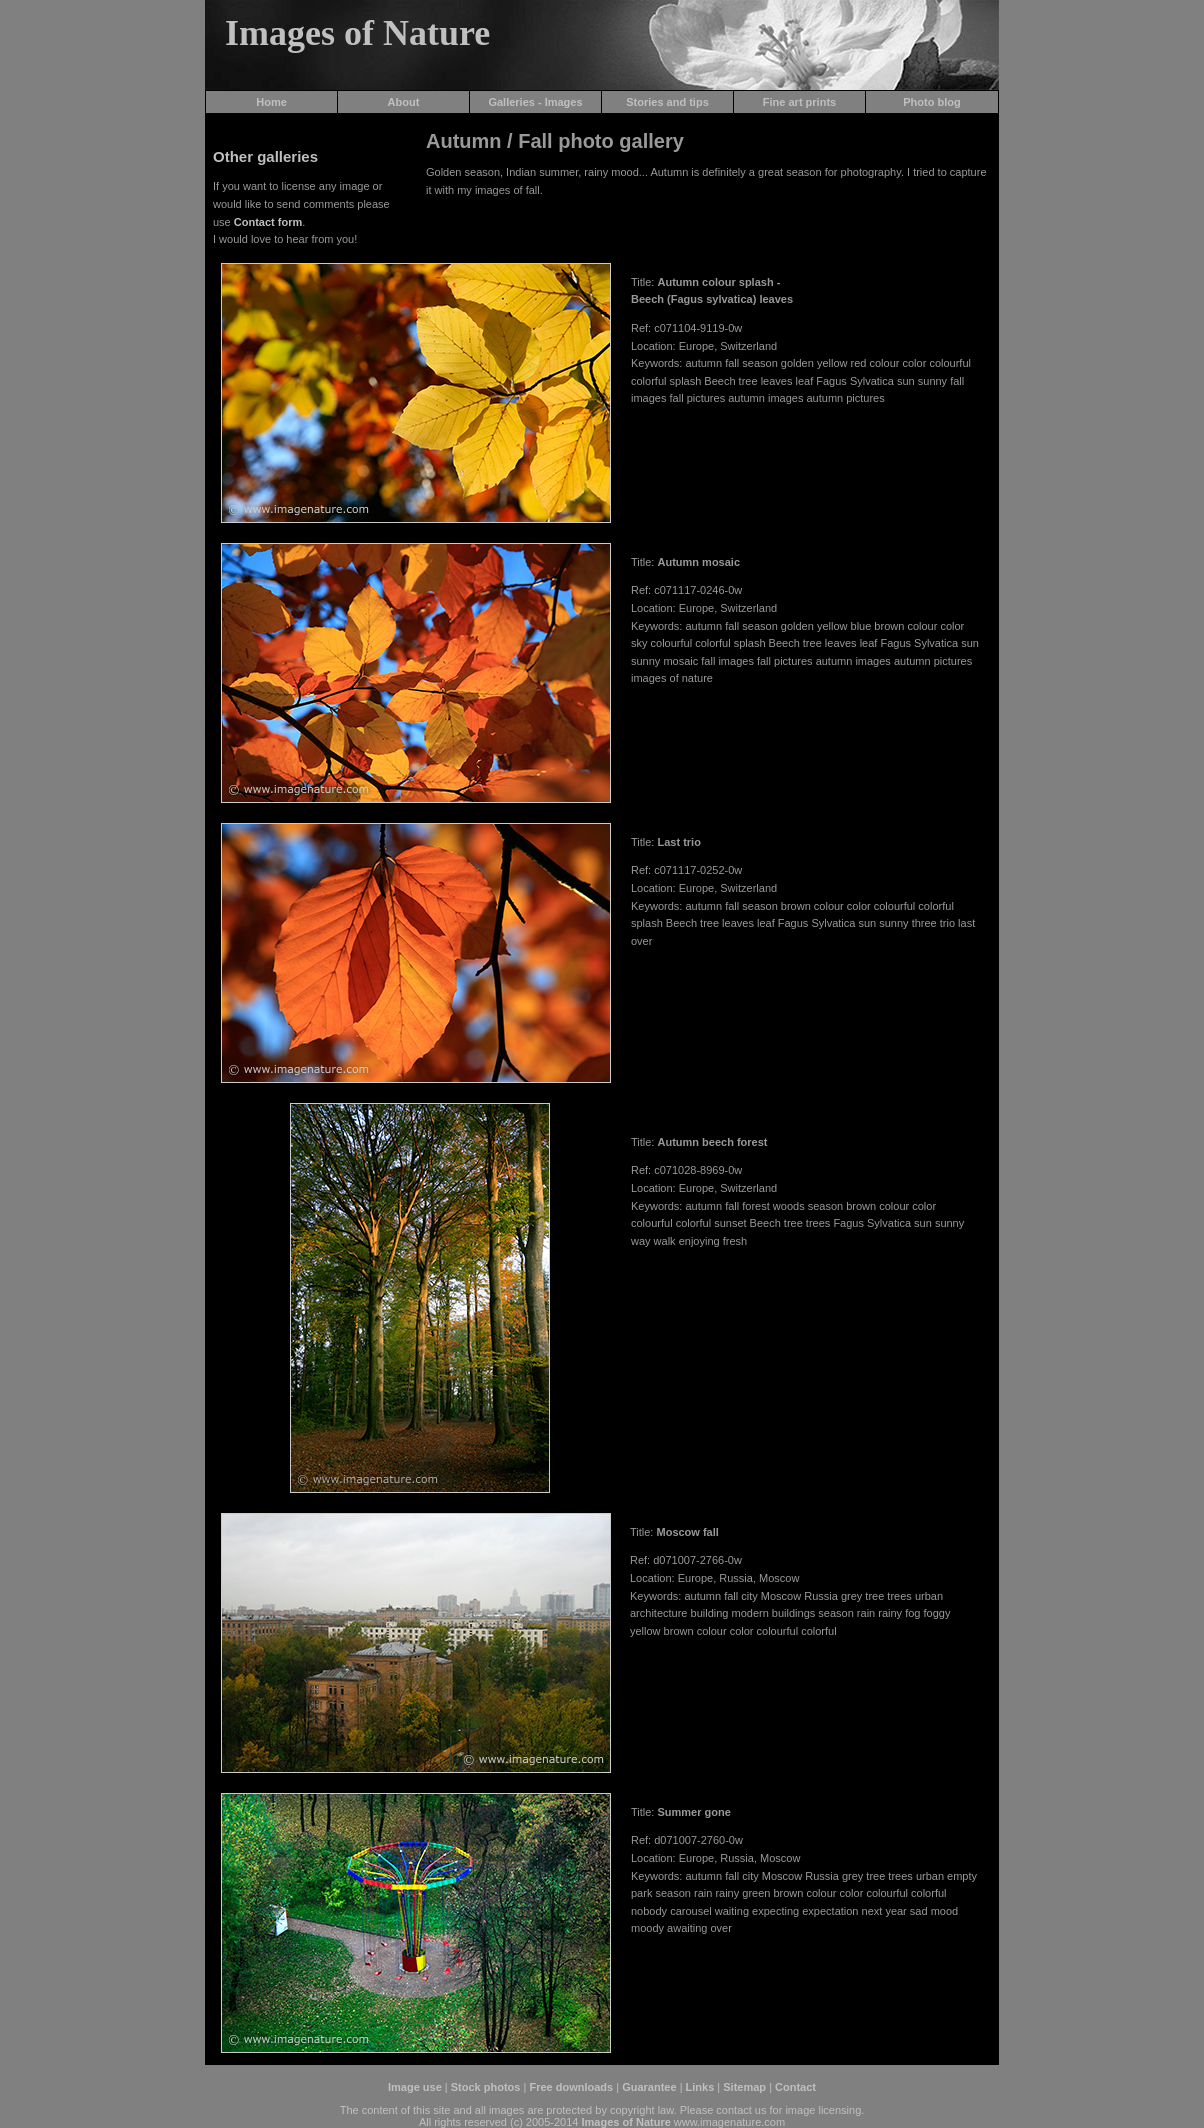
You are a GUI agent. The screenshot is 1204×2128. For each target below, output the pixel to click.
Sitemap (744, 2087)
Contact (795, 2087)
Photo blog (931, 102)
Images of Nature (357, 33)
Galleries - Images (535, 102)
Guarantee (649, 2087)
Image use (415, 2087)
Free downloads (571, 2087)
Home (271, 102)
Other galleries (265, 156)
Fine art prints (799, 102)
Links (700, 2087)
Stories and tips (667, 102)
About (404, 102)
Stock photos (486, 2087)
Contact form (268, 222)
